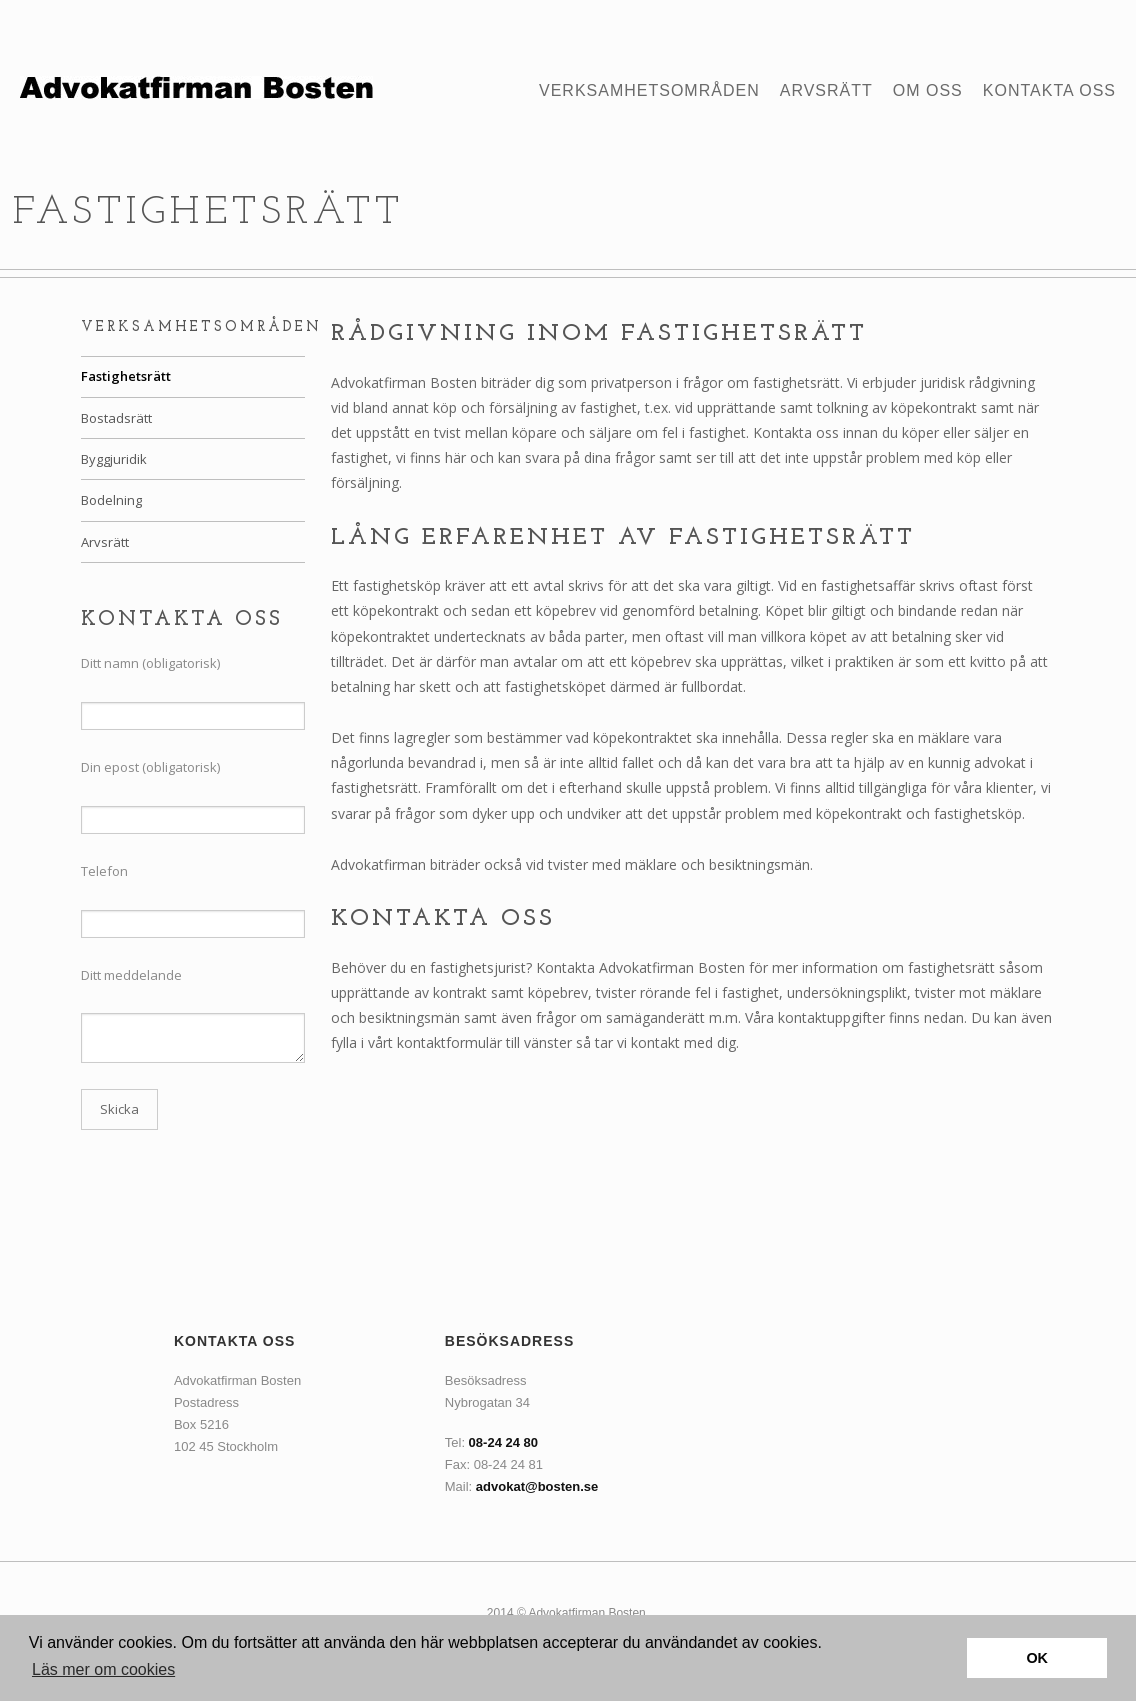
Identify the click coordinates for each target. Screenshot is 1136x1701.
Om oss (928, 91)
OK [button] (1037, 1658)
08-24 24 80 (503, 1442)
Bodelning (111, 500)
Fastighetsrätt (126, 376)
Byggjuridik (114, 459)
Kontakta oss (1049, 91)
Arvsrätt (826, 91)
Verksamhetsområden (649, 91)
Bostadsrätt (116, 418)
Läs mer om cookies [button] (103, 1669)
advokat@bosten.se (537, 1486)
